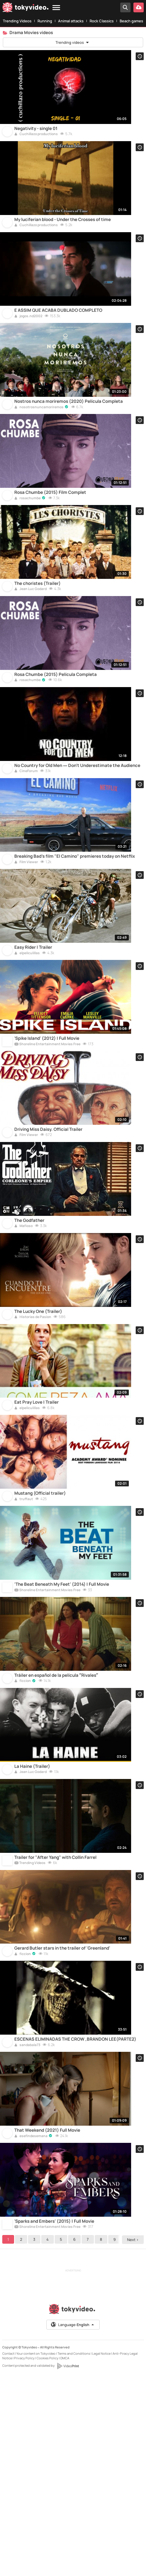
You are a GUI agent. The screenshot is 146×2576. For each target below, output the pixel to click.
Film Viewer (26, 937)
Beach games (131, 20)
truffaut (23, 1632)
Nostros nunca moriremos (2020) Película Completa (68, 435)
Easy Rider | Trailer (33, 1030)
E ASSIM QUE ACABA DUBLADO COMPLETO (58, 335)
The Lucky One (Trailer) (38, 1428)
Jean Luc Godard (30, 639)
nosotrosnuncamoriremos (39, 441)
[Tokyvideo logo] (25, 8)
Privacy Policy (24, 2558)
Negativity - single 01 (36, 137)
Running (45, 20)
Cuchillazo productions (36, 143)
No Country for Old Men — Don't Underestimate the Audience (77, 832)
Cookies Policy (47, 2558)
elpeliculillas (27, 1036)
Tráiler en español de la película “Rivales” (56, 1825)
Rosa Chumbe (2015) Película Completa (55, 732)
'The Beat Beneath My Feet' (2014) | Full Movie (61, 1726)
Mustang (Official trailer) (40, 1626)
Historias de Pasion (32, 1434)
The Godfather (29, 1328)
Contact (8, 2553)
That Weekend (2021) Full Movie (47, 2321)
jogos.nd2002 (28, 341)
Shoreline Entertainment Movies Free (47, 1136)
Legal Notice (101, 2553)
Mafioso (23, 1334)
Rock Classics (102, 20)
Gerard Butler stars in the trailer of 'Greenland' (62, 2123)
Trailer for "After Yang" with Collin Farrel (55, 2024)
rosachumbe (27, 540)
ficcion (22, 1831)
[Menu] (56, 8)
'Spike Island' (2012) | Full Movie (46, 1130)
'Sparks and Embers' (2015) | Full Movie (54, 2421)
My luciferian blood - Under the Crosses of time (62, 236)
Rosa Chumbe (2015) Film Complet (50, 534)
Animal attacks (71, 20)
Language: (73, 2524)
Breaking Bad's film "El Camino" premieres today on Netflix (74, 931)
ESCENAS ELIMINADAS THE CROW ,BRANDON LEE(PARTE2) (75, 2222)
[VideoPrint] (67, 2565)
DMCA (64, 2558)
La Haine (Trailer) (32, 1924)
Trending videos (73, 42)
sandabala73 (27, 2228)
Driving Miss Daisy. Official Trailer (48, 1229)
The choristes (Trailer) (37, 633)
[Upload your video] (138, 7)
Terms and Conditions (74, 2553)
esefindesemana (31, 2327)
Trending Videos (17, 20)
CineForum (26, 838)
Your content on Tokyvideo (36, 2553)
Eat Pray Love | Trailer (36, 1527)
